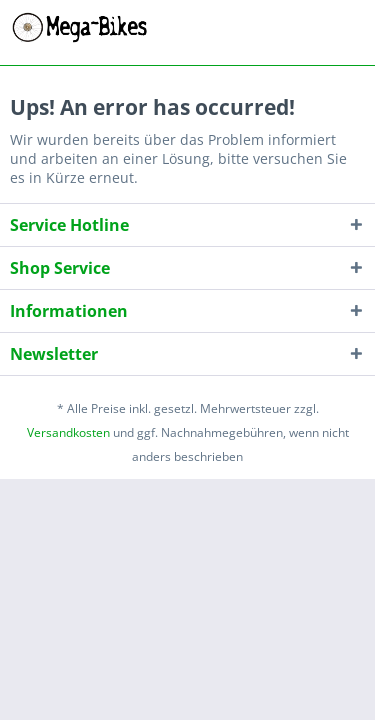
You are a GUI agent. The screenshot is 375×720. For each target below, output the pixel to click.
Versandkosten (68, 432)
